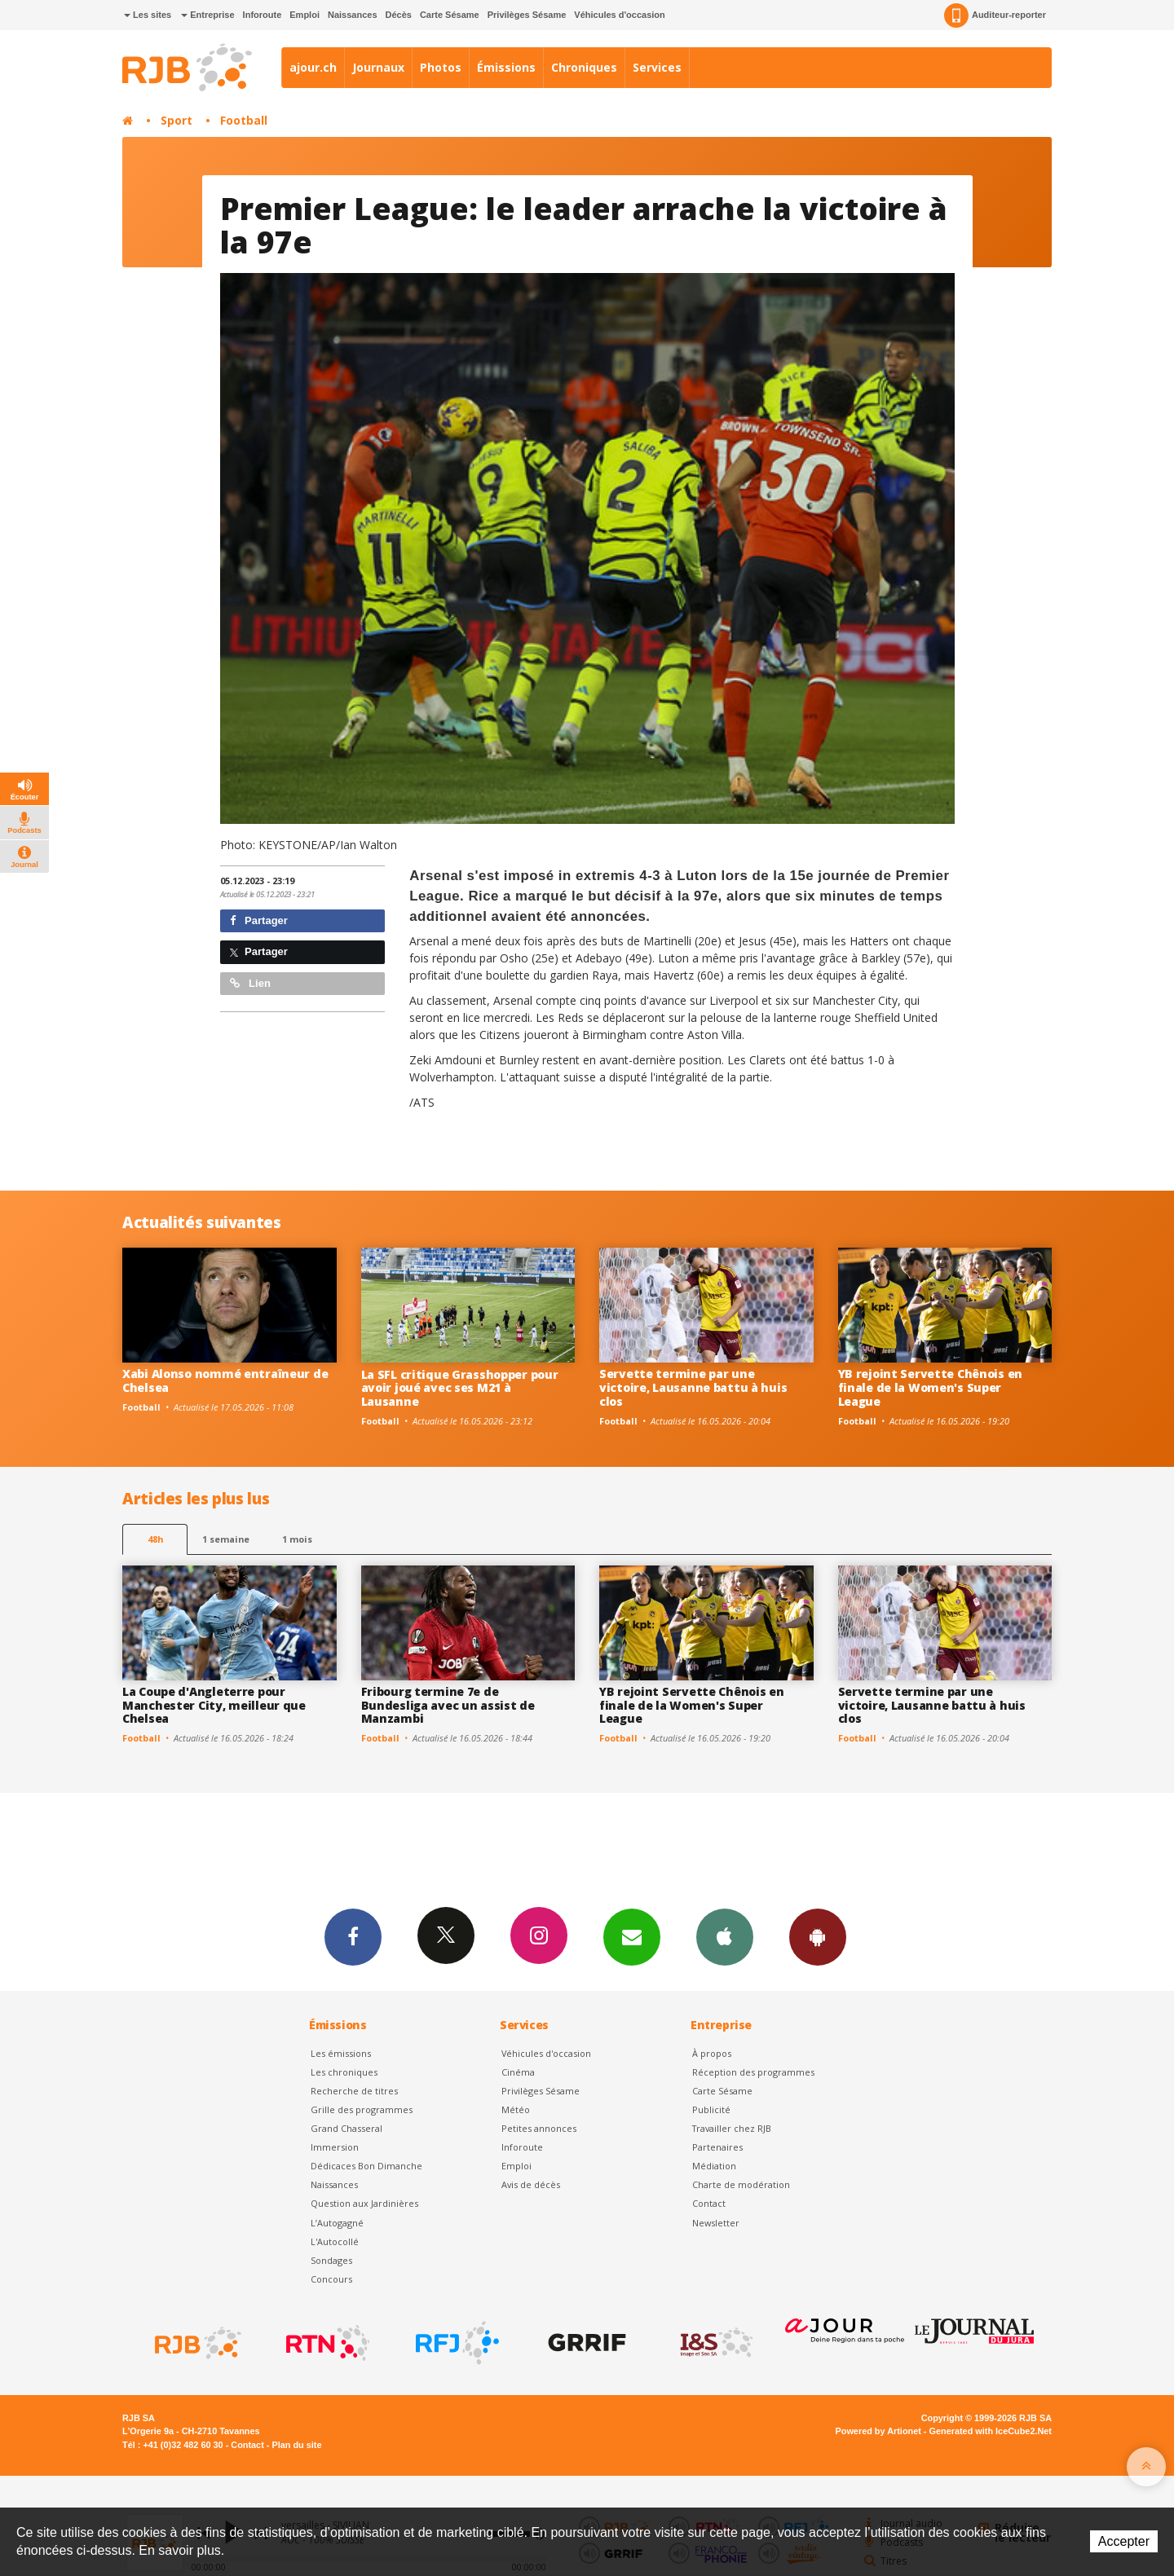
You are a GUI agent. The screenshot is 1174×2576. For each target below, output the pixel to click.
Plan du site (296, 2445)
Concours (331, 2279)
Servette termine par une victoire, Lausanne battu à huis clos (693, 1387)
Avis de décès (530, 2184)
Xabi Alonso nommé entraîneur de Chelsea (225, 1380)
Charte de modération (741, 2184)
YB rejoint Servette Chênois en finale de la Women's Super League (930, 1387)
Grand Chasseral (346, 2128)
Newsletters (631, 1936)
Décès (399, 15)
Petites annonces (538, 2128)
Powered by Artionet (878, 2431)
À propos (711, 2053)
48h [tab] (155, 1539)
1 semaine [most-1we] (225, 1539)
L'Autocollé (335, 2241)
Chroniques (584, 67)
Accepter (1124, 2541)
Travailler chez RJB (731, 2128)
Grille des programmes (362, 2109)
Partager (259, 920)
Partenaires (717, 2147)
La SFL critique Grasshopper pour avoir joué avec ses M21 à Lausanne (459, 1388)
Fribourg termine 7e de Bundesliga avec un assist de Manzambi (448, 1705)
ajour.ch (313, 67)
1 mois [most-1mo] (297, 1539)
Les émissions (341, 2053)
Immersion (335, 2147)
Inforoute (262, 15)
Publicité (711, 2109)
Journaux (378, 67)
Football (243, 120)
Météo (515, 2109)
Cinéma (518, 2072)
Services (657, 67)
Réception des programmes (753, 2072)
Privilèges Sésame (527, 15)
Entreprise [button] (207, 15)
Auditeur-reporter (995, 15)
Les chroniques (344, 2072)
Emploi (304, 15)
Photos (440, 67)
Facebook (353, 1936)
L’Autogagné (337, 2222)
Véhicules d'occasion (619, 15)
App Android (817, 1936)
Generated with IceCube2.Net (990, 2431)
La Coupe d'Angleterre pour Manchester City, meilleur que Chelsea (214, 1705)
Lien (250, 983)
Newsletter (715, 2222)
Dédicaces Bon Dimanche (366, 2165)
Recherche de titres (354, 2090)
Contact (709, 2203)
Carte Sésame (449, 15)
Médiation (714, 2165)
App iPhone (724, 1936)
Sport (176, 120)
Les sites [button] (147, 15)
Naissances (352, 15)
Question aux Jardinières (364, 2203)
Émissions (506, 67)
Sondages (331, 2260)
